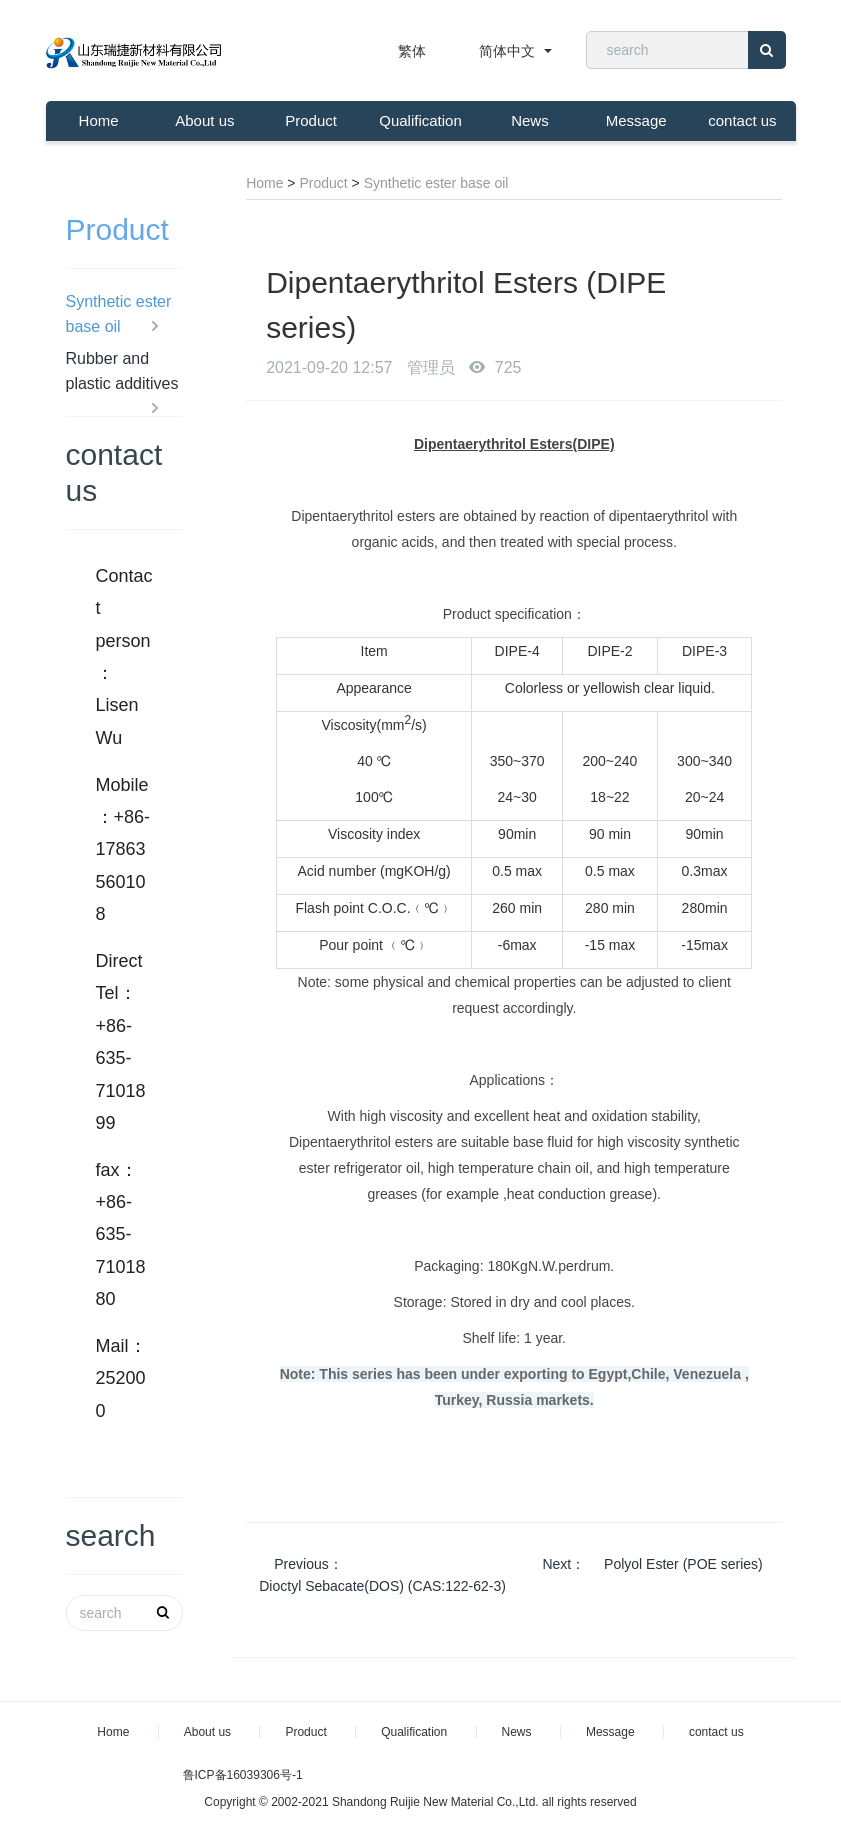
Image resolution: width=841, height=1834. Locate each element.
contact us (742, 120)
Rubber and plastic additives (122, 373)
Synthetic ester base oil (436, 183)
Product (311, 120)
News (530, 120)
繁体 (412, 51)
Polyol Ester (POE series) (681, 1564)
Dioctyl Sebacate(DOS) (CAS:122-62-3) (382, 1586)
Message (636, 120)
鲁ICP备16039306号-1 (243, 1775)
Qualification (420, 120)
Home (99, 120)
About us (204, 120)
